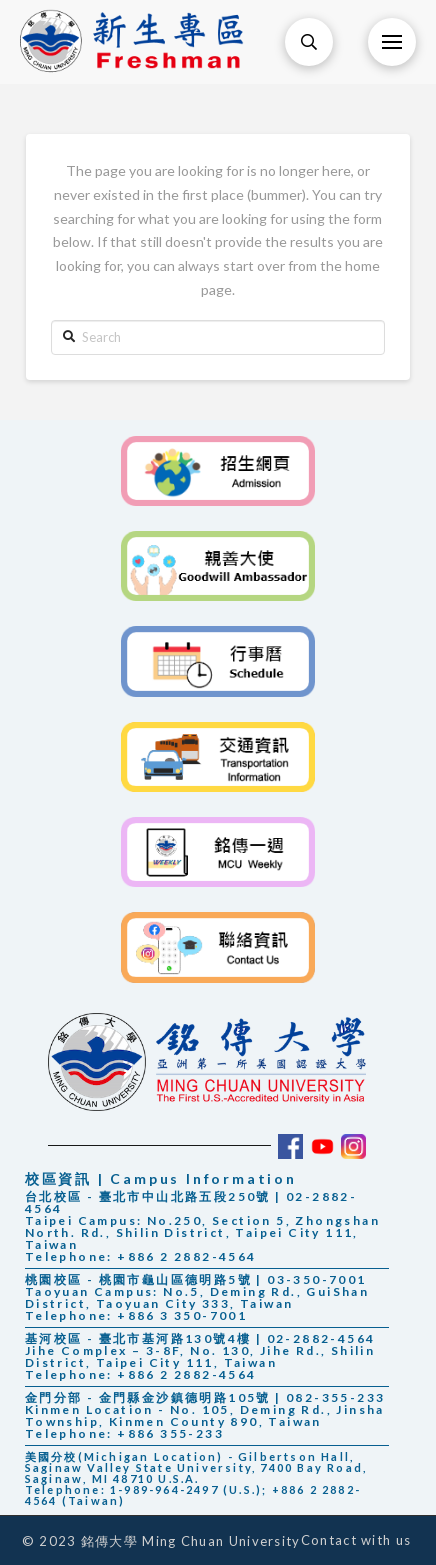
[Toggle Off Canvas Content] (392, 42)
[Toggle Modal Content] (309, 42)
